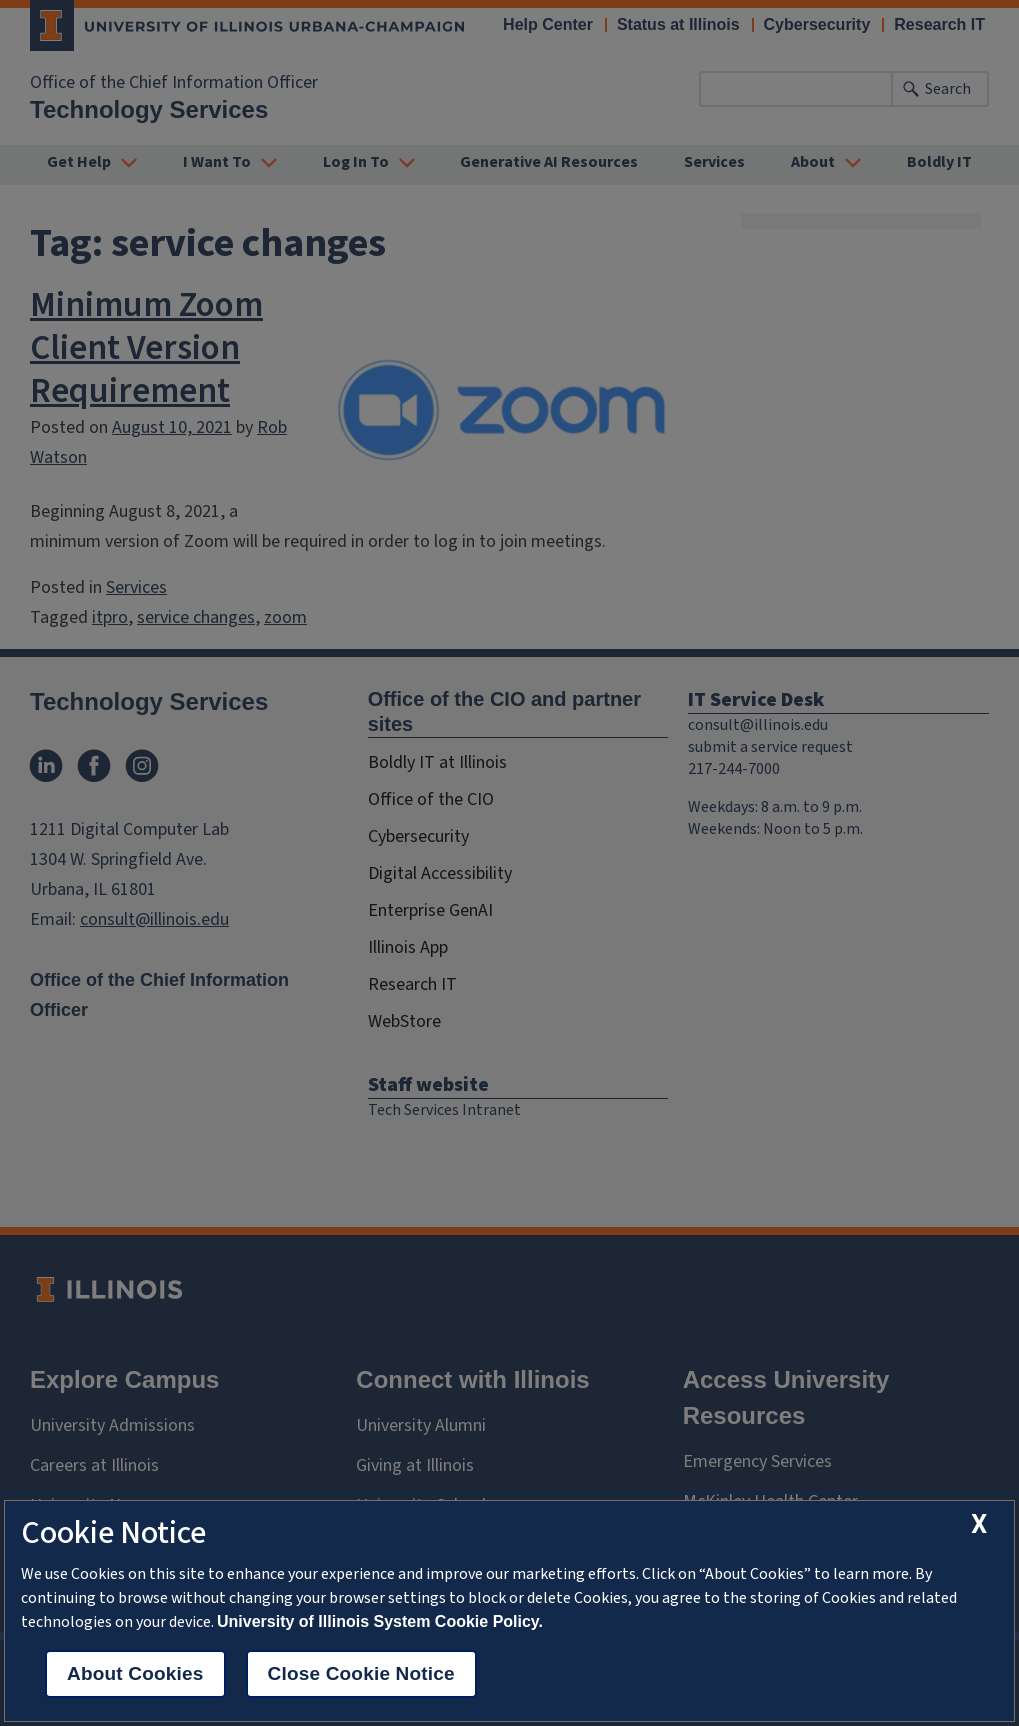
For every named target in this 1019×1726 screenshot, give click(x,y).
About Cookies (135, 1673)
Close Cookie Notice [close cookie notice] (361, 1673)
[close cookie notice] (979, 1524)
